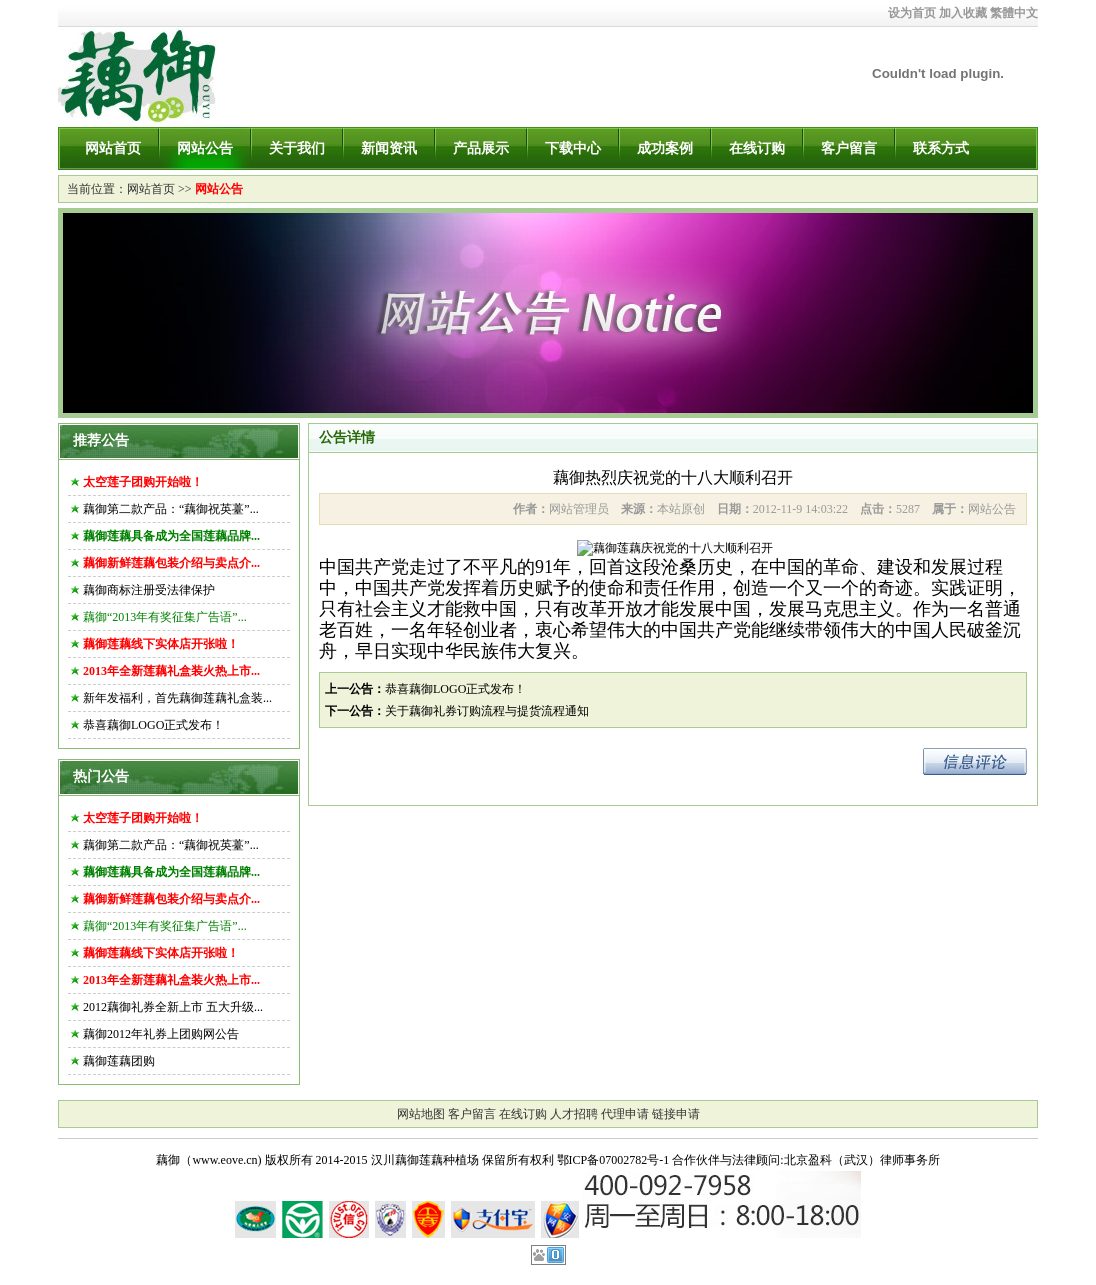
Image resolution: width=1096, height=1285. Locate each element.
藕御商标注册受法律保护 (149, 590)
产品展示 (481, 148)
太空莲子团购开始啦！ (143, 482)
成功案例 (665, 148)
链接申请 (676, 1114)
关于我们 (297, 148)
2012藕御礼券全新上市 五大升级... (173, 1007)
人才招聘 (574, 1114)
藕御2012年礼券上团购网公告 (161, 1034)
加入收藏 (963, 13)
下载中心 (573, 148)
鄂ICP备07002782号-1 (613, 1160)
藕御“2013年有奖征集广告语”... (165, 617)
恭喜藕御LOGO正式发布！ (153, 725)
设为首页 (912, 13)
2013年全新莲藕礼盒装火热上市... (171, 671)
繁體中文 (1014, 13)
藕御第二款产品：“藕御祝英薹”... (171, 509)
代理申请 (625, 1114)
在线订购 (757, 148)
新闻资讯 (389, 148)
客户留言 (849, 148)
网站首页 (113, 148)
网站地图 (421, 1114)
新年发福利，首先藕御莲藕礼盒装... (177, 698)
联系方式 (941, 148)
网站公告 (205, 148)
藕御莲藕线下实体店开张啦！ (161, 644)
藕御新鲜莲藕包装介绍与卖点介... (171, 563)
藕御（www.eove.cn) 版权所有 (234, 1160)
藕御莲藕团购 (119, 1061)
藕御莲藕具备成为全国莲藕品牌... (171, 536)
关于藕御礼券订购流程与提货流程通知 (487, 711)
